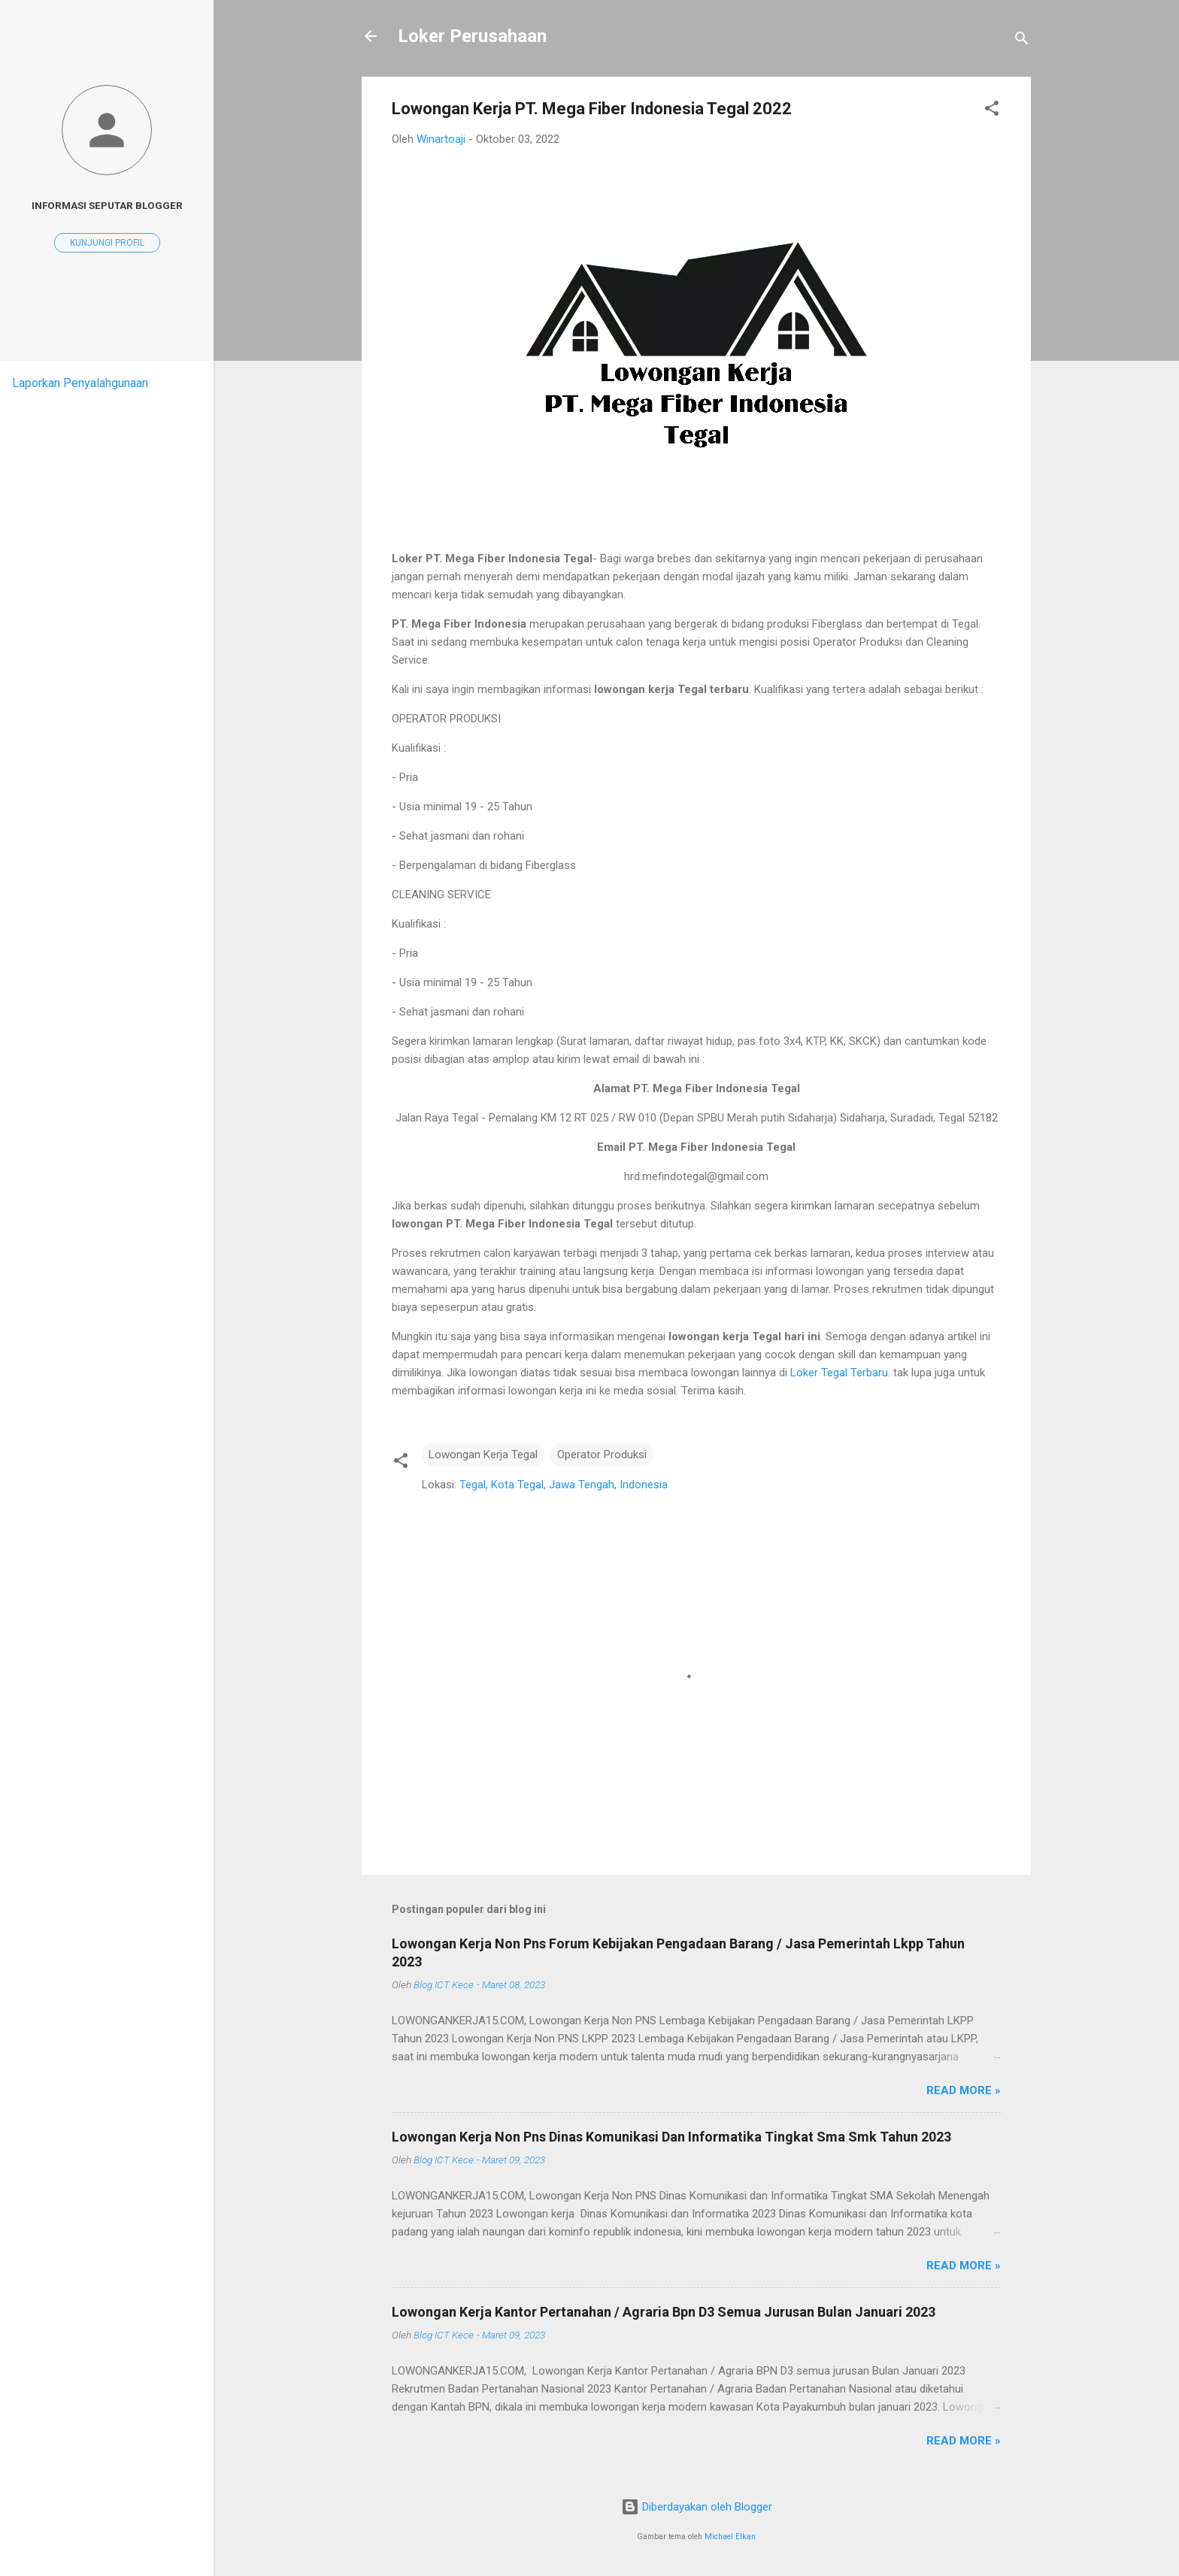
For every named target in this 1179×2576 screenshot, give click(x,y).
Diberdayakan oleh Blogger (696, 2507)
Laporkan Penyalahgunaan (80, 383)
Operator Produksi (602, 1454)
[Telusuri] (1022, 41)
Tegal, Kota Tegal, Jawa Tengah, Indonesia (563, 1484)
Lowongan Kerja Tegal (483, 1454)
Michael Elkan (730, 2536)
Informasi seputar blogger (107, 205)
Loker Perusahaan (472, 36)
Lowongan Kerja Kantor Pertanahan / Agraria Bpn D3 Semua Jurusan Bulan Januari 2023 (663, 2312)
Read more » (963, 2090)
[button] (992, 111)
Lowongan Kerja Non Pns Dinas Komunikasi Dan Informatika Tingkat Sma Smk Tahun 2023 (671, 2137)
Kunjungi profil (107, 243)
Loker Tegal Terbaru (839, 1372)
